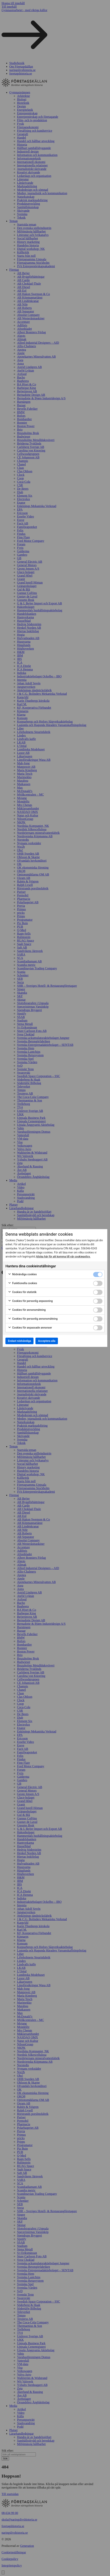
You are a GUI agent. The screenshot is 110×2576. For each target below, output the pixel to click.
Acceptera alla (46, 1340)
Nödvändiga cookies (22, 1274)
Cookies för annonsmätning (27, 1310)
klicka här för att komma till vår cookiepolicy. (63, 1256)
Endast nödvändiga (19, 1340)
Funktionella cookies (22, 1283)
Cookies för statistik (22, 1292)
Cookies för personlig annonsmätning (33, 1319)
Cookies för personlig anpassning (30, 1301)
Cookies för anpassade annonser (30, 1328)
